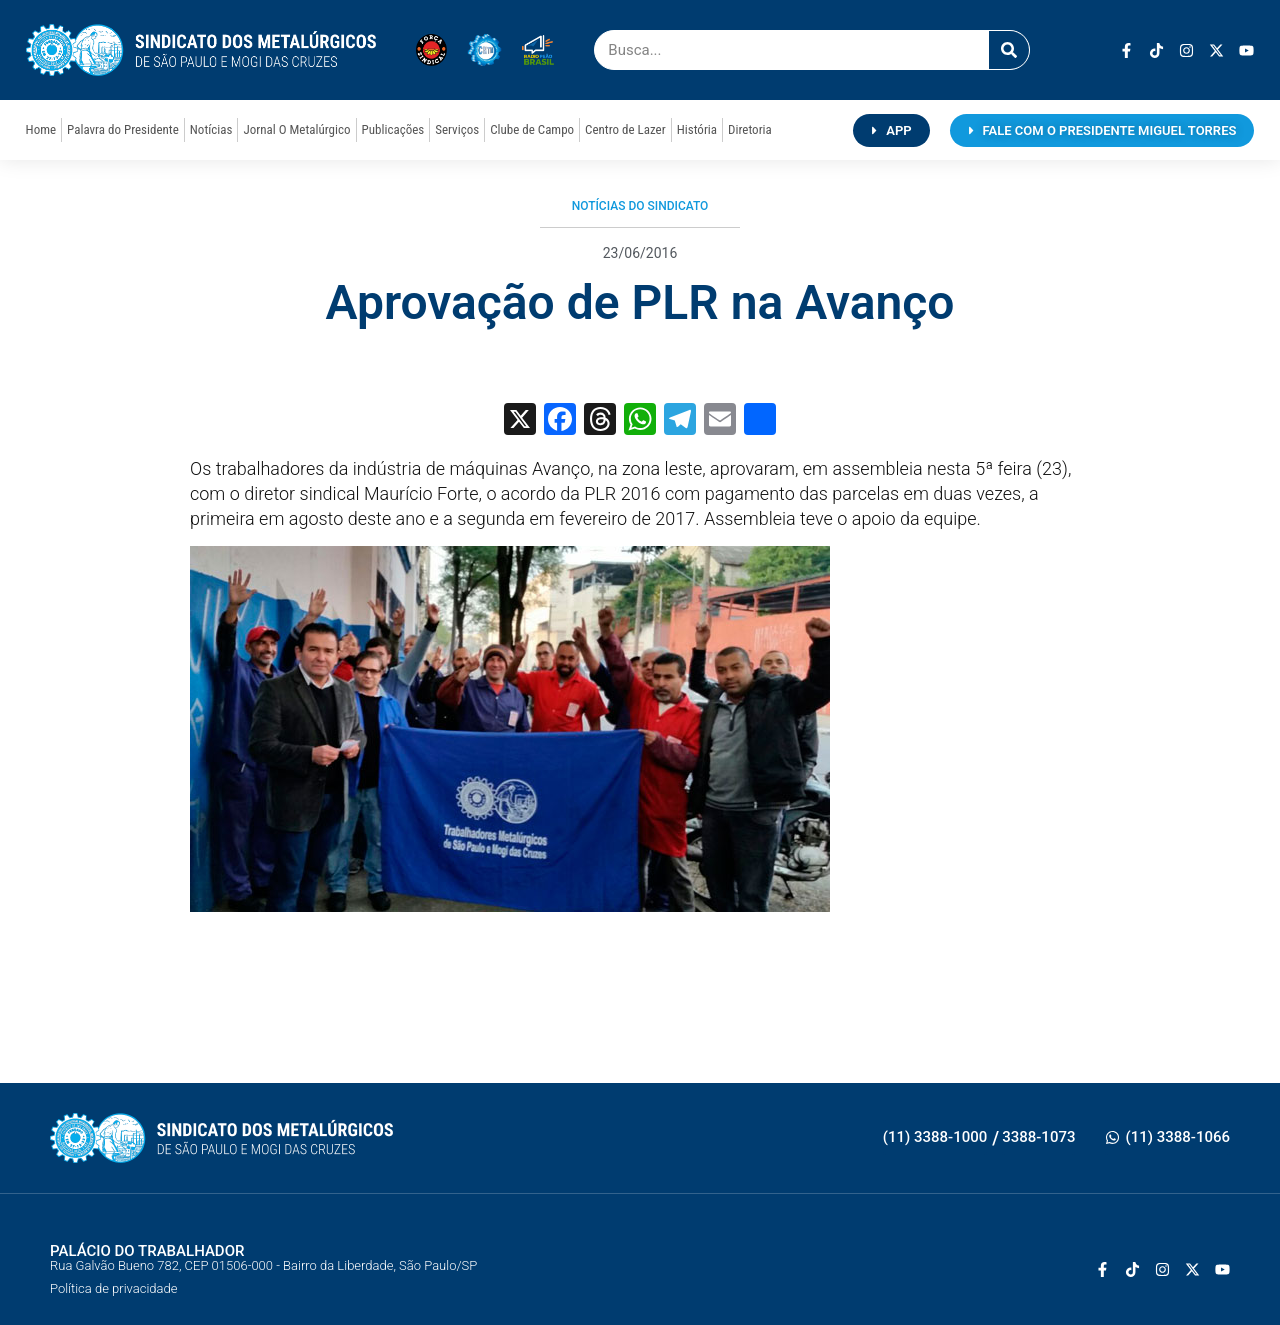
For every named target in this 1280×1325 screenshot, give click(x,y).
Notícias (211, 129)
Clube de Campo (532, 129)
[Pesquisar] (1009, 50)
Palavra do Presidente (123, 129)
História (697, 129)
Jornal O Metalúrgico (296, 129)
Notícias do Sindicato (640, 206)
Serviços (457, 129)
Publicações (393, 129)
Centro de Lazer (625, 129)
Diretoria (750, 129)
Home (41, 129)
